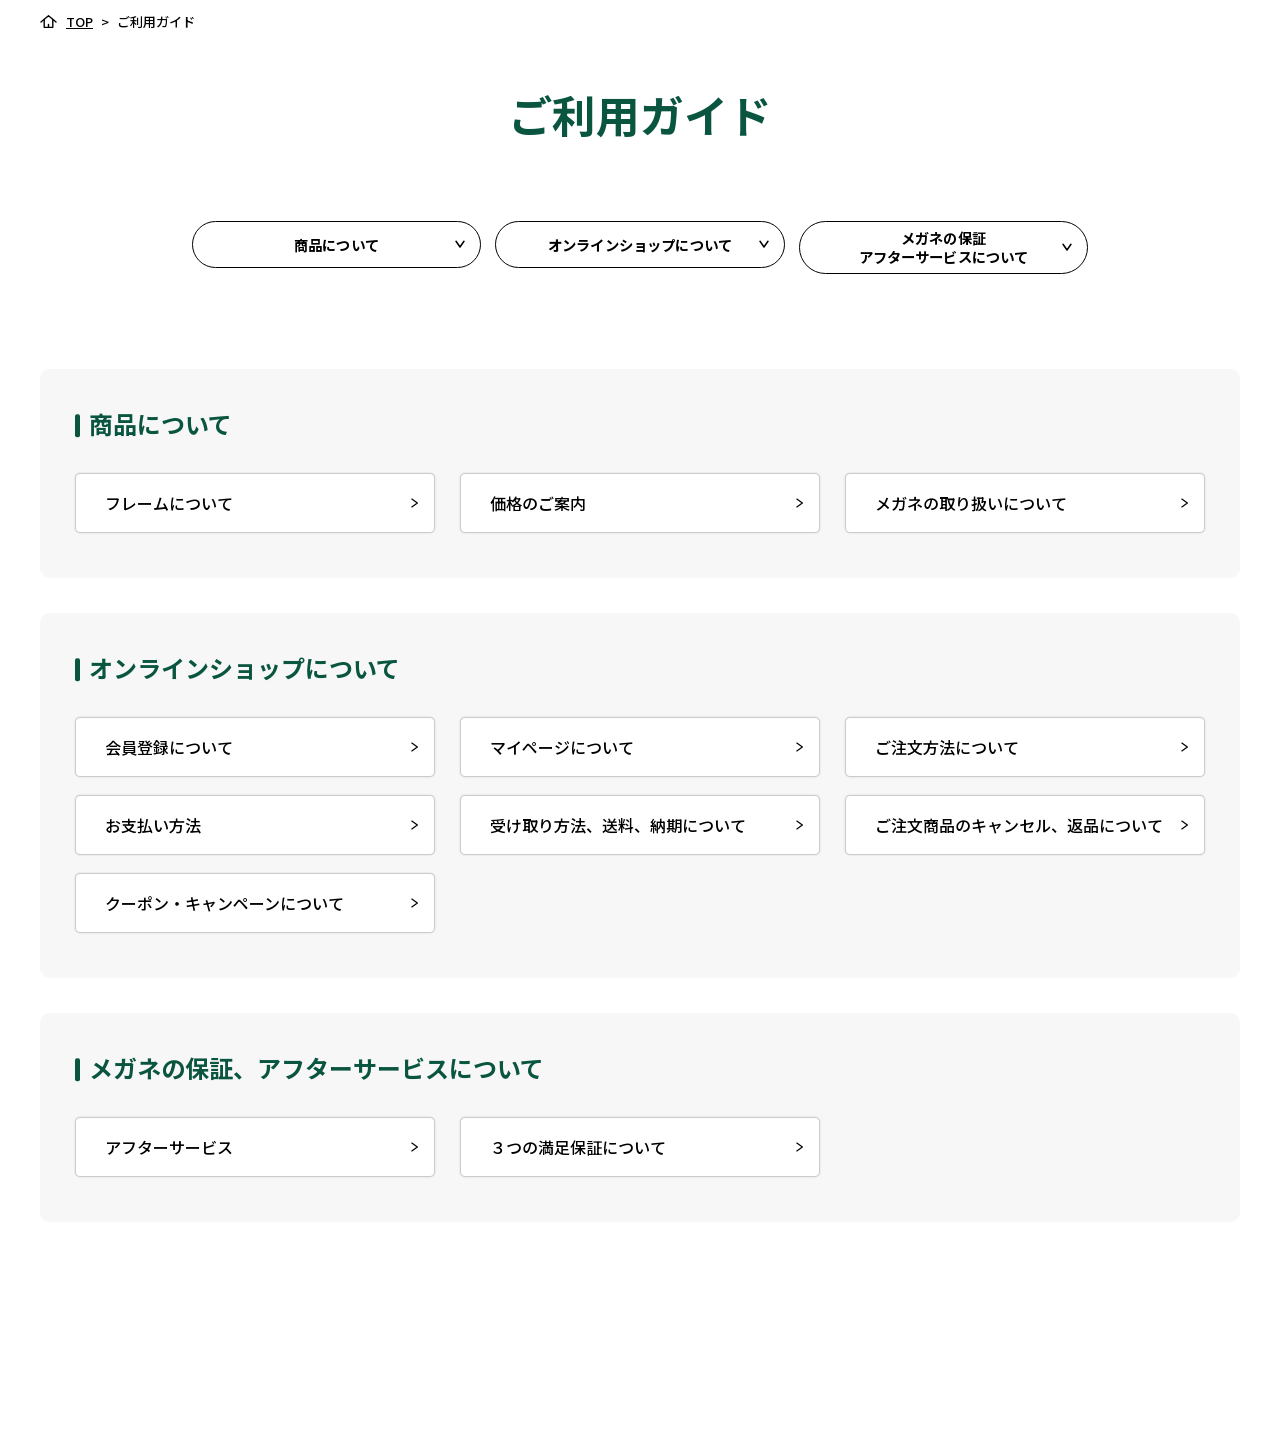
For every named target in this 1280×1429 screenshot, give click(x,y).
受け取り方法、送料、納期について (614, 832)
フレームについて (165, 510)
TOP (79, 21)
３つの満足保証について (574, 1154)
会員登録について (165, 754)
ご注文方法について (943, 754)
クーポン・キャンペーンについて (220, 910)
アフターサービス (165, 1154)
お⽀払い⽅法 (149, 832)
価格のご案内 (534, 510)
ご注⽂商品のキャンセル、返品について (1015, 832)
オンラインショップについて (640, 251)
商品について (336, 251)
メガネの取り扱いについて (967, 510)
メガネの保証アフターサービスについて (944, 251)
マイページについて (558, 754)
